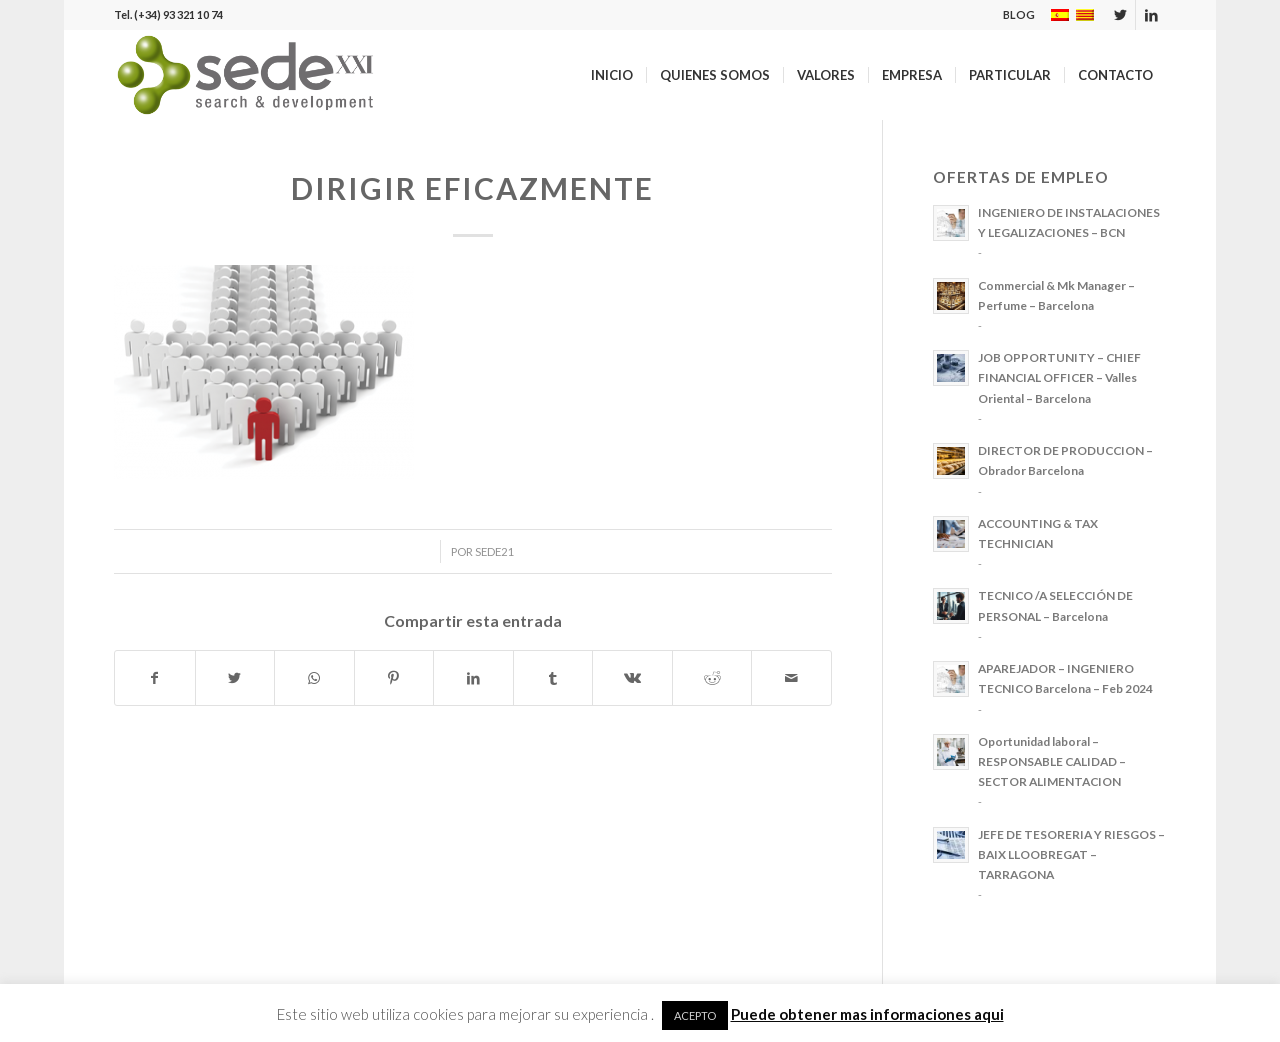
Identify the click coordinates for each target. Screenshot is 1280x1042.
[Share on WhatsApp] (314, 678)
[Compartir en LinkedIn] (473, 678)
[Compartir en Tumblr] (553, 678)
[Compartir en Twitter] (235, 678)
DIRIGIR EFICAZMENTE (472, 188)
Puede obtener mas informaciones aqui (867, 1014)
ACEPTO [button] (695, 1015)
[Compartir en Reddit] (712, 678)
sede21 (495, 551)
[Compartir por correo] (791, 678)
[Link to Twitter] (1120, 15)
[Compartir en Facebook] (155, 678)
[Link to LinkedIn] (1151, 15)
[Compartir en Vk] (632, 678)
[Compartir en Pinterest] (394, 678)
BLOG (1019, 14)
